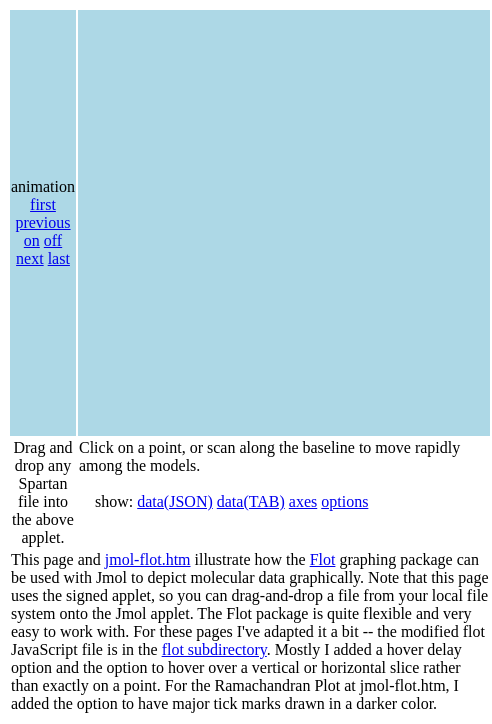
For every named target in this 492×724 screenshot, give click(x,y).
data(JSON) (175, 501)
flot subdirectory (214, 649)
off (53, 240)
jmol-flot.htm (148, 559)
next (30, 258)
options (344, 501)
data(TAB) (251, 501)
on (32, 240)
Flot (323, 559)
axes (303, 501)
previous (42, 222)
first (43, 204)
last (59, 258)
